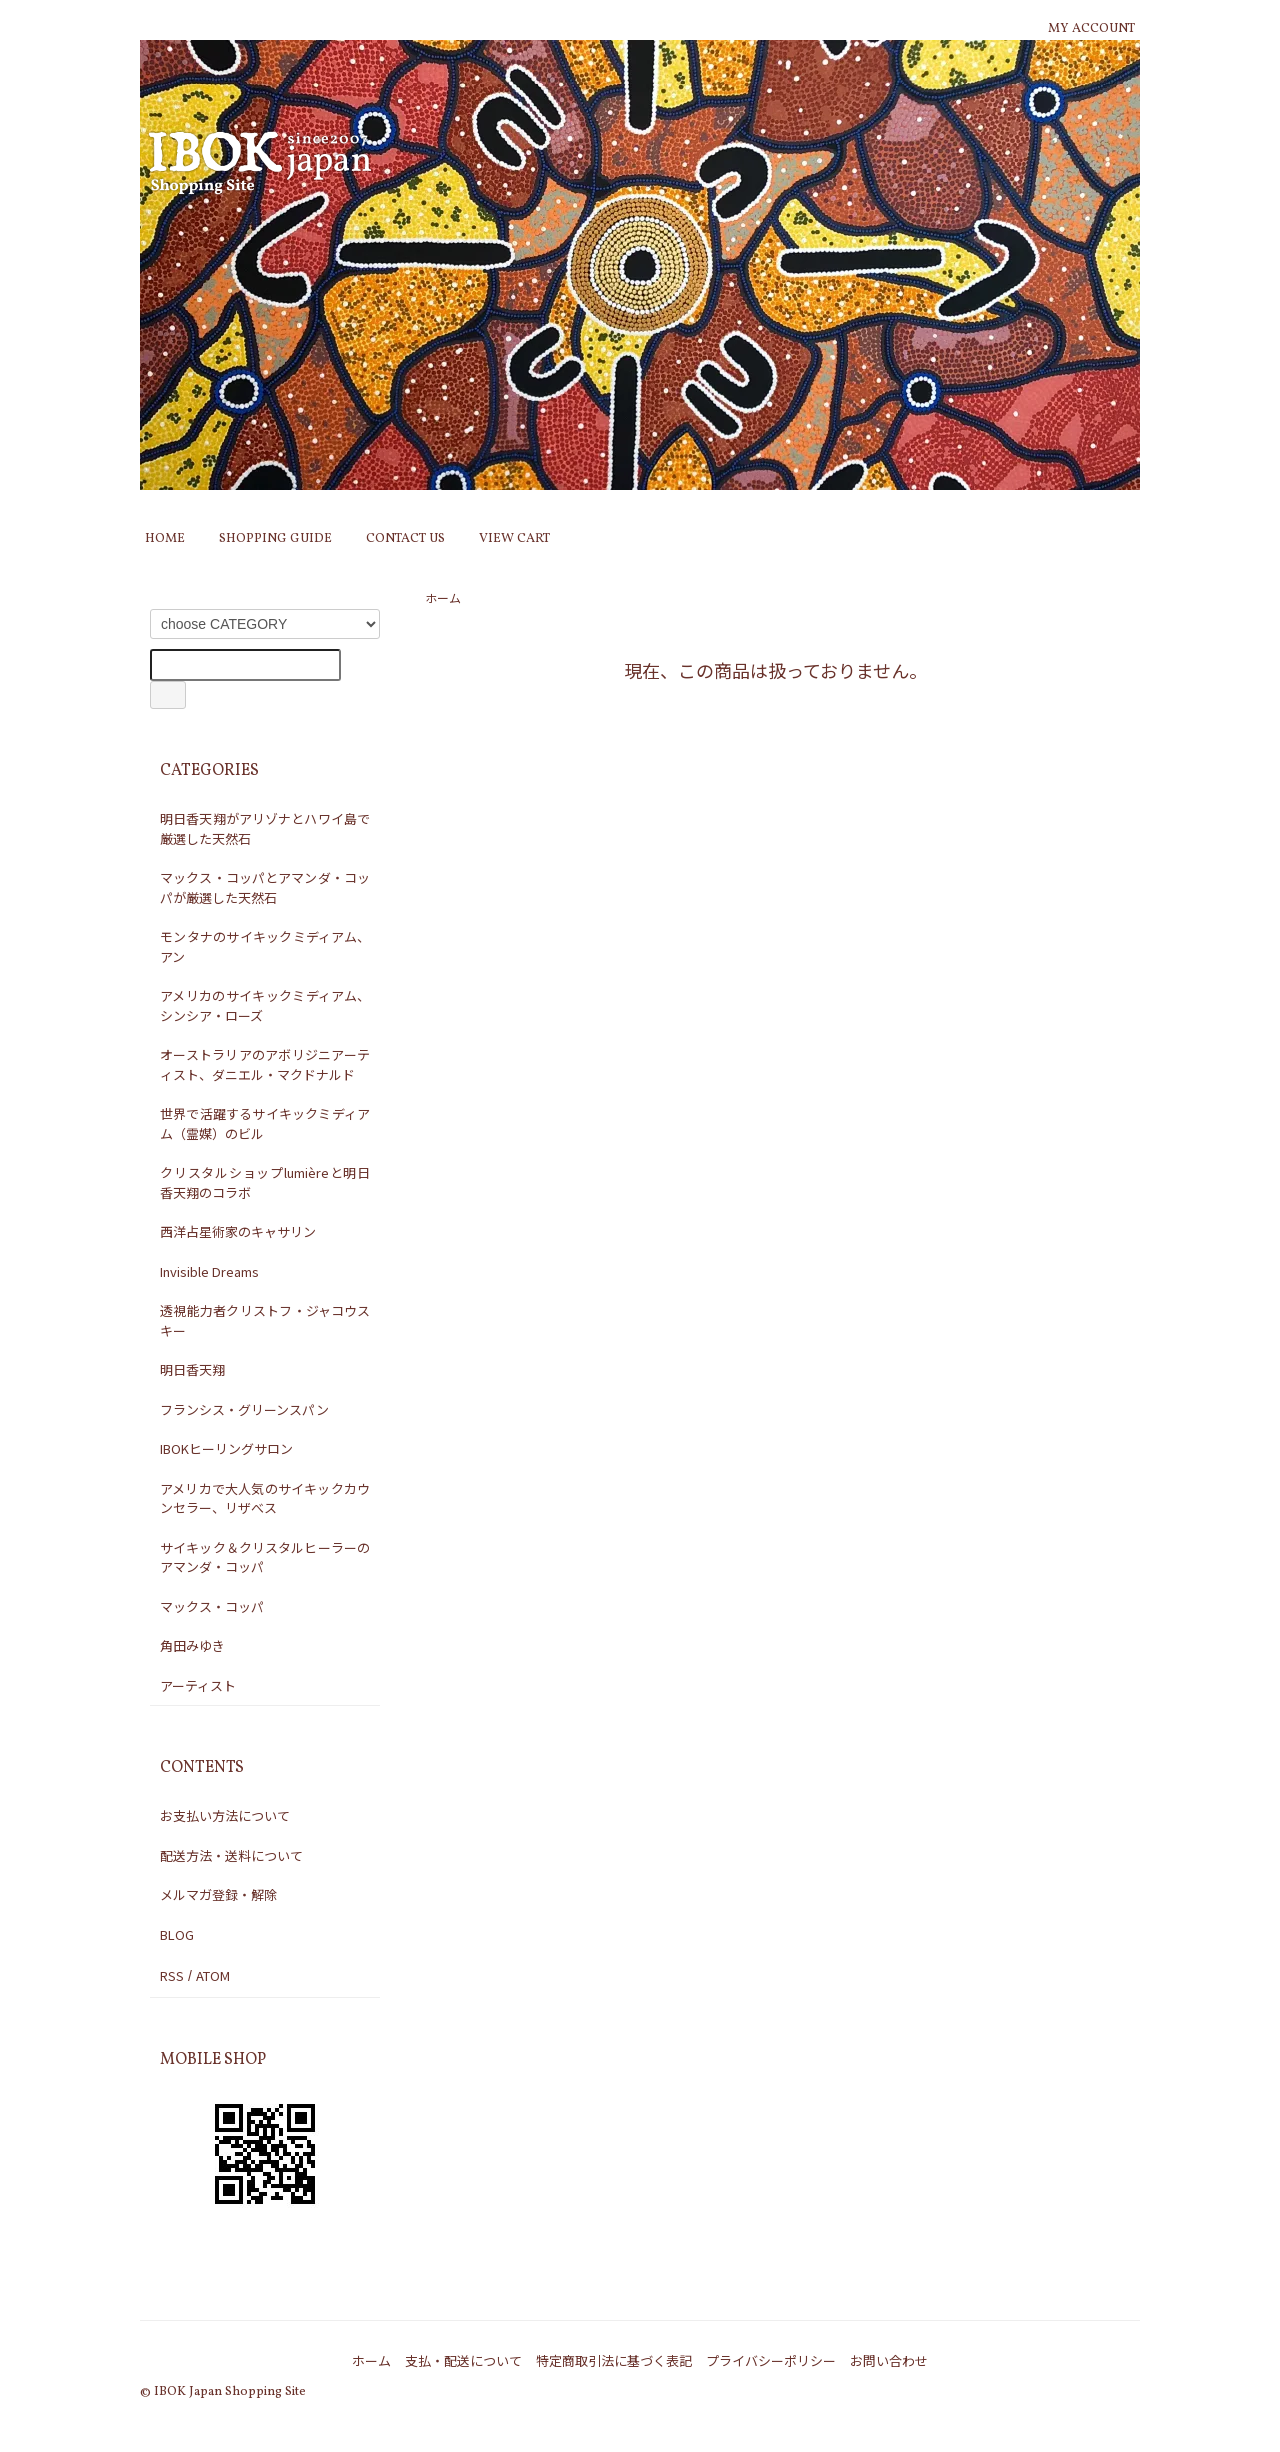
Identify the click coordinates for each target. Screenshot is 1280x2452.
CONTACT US (405, 539)
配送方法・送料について (231, 1855)
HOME (165, 539)
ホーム (443, 597)
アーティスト (198, 1685)
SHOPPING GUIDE (275, 539)
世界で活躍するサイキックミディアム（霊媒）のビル (265, 1123)
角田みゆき (192, 1645)
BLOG (177, 1934)
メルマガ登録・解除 (218, 1894)
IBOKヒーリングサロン (226, 1448)
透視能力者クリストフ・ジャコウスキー (265, 1320)
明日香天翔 (192, 1369)
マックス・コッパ (212, 1606)
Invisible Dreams (209, 1271)
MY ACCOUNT (1091, 29)
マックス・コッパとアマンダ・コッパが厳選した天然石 (265, 887)
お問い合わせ (889, 2360)
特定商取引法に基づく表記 (614, 2360)
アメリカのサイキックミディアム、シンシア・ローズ (265, 1005)
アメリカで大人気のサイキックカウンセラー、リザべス (265, 1498)
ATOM (213, 1975)
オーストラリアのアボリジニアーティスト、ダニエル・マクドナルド (265, 1064)
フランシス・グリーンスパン (244, 1409)
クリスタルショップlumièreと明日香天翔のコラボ (265, 1182)
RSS (172, 1975)
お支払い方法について (225, 1815)
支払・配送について (463, 2360)
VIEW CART (514, 539)
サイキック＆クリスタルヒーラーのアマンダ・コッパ (265, 1557)
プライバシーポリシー (771, 2360)
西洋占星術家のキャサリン (238, 1231)
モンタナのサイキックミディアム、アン (265, 946)
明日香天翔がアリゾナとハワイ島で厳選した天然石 (265, 828)
